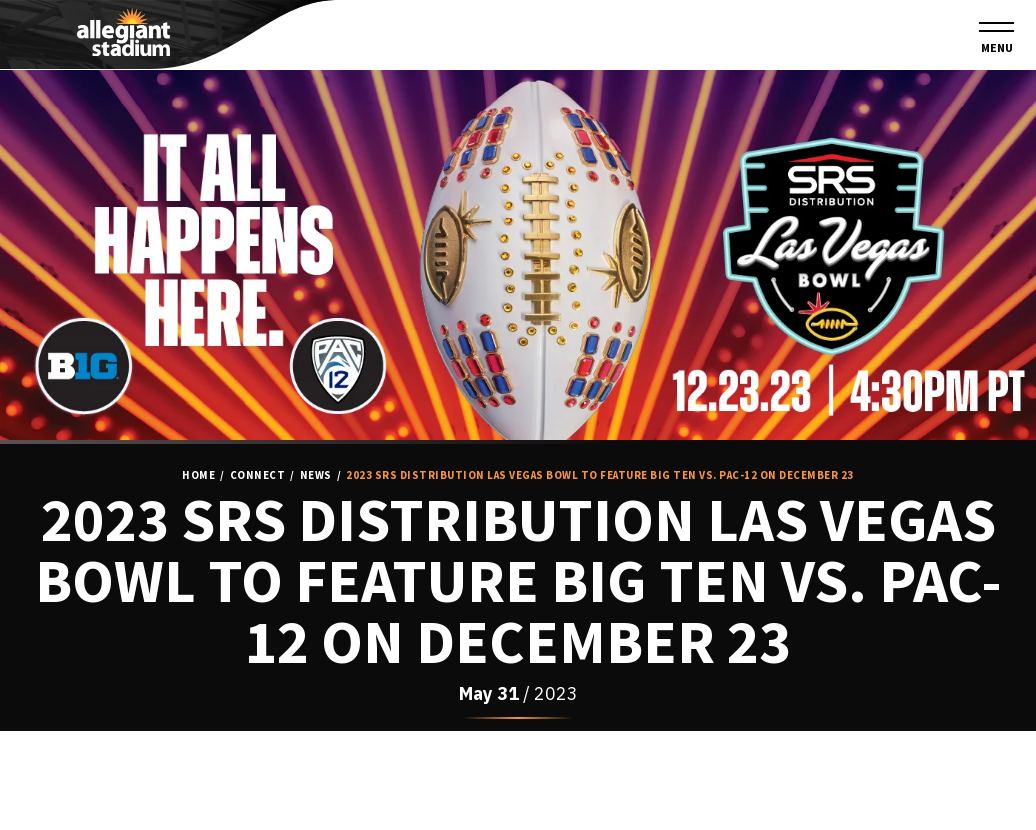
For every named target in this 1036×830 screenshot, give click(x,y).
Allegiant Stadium (123, 32)
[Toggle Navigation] (996, 38)
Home (198, 476)
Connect (258, 476)
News (316, 476)
